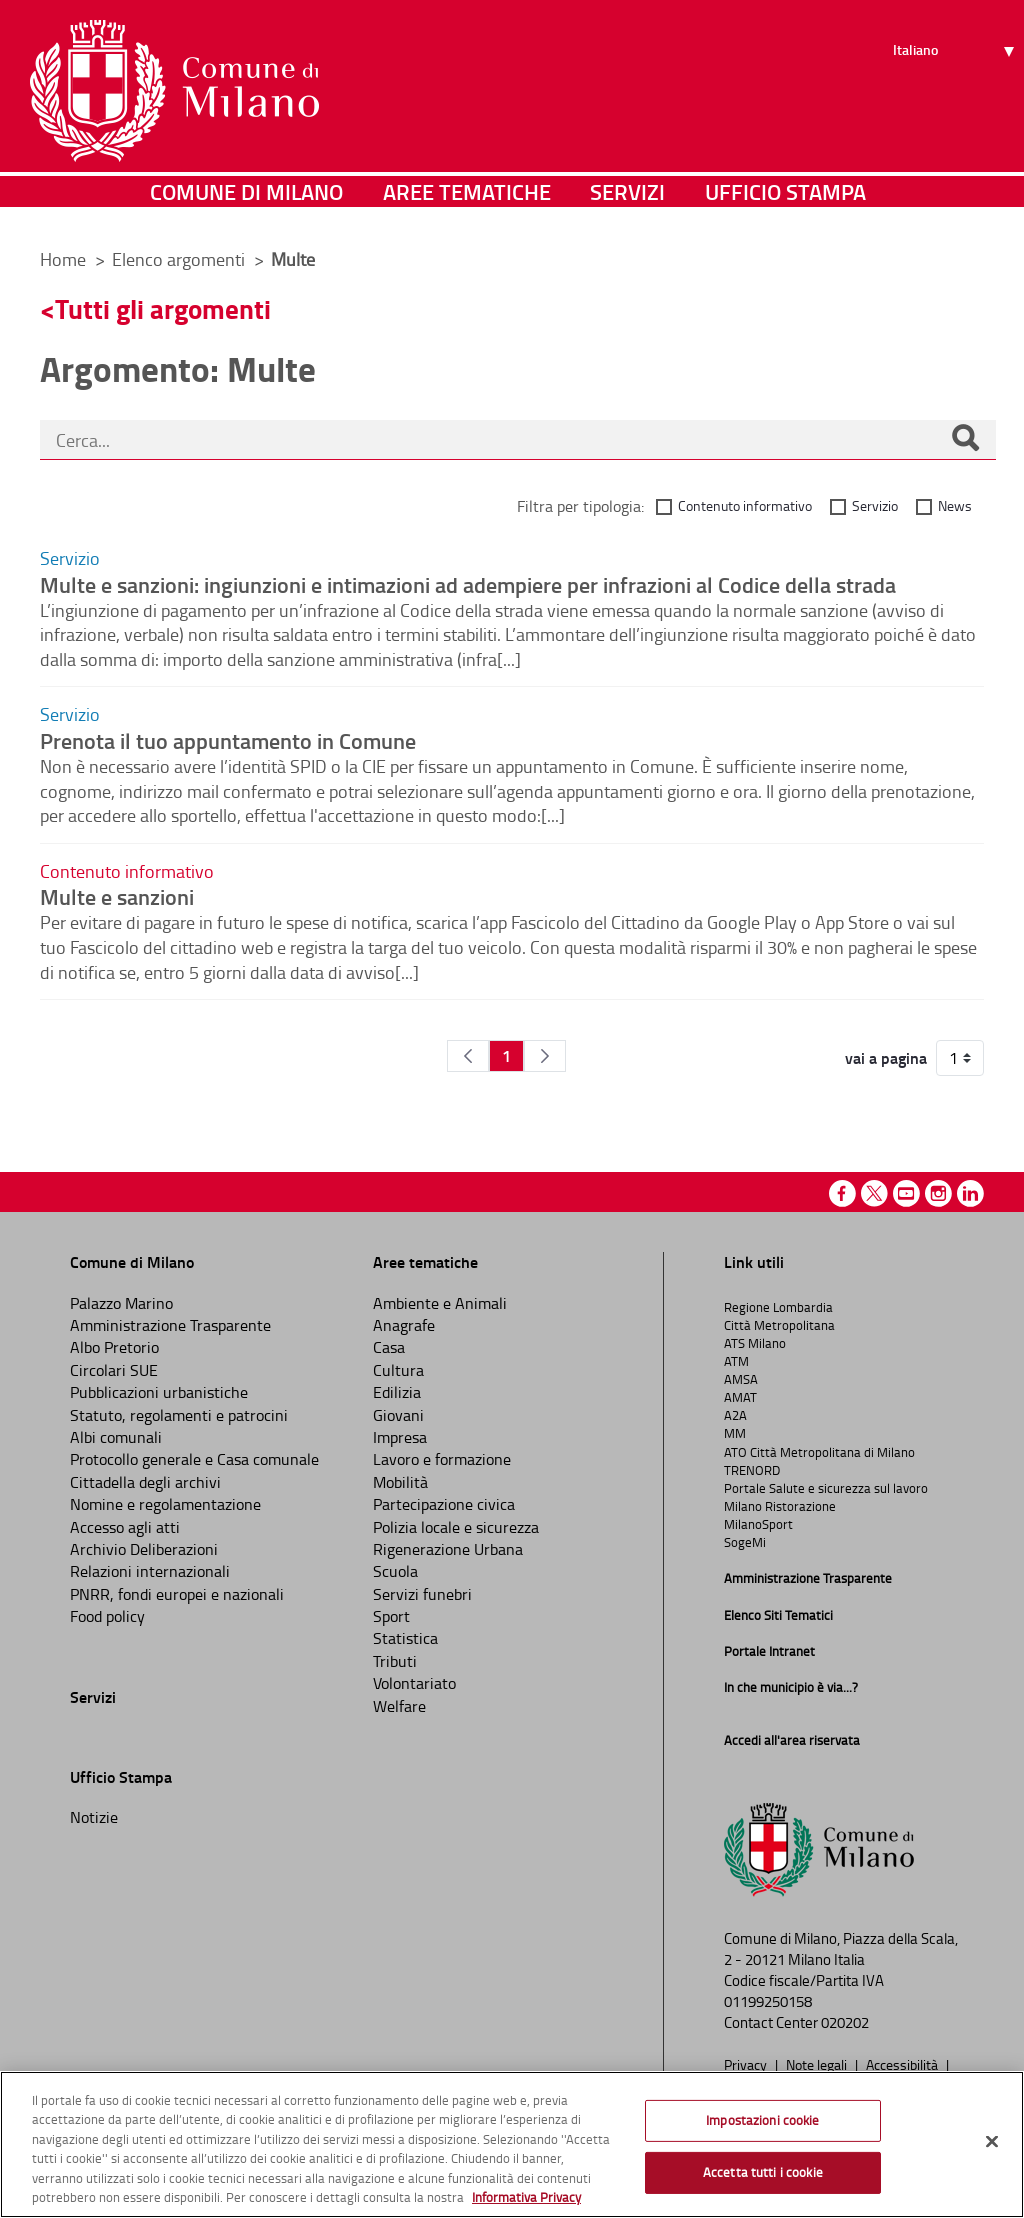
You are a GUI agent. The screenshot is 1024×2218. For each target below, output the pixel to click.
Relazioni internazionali (150, 1571)
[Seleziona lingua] (956, 91)
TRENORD (752, 1470)
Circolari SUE (114, 1370)
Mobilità (400, 1482)
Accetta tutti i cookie (763, 2172)
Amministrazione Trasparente (170, 1325)
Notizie (94, 1817)
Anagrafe (404, 1325)
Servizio (875, 505)
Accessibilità (903, 2064)
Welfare (399, 1706)
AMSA (741, 1379)
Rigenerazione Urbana (448, 1549)
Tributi (395, 1661)
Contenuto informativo (745, 505)
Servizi (627, 204)
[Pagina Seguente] (545, 1056)
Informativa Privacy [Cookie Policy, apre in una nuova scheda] (526, 2197)
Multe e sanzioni (117, 896)
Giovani (398, 1415)
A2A (735, 1415)
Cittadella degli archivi (145, 1482)
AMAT (740, 1397)
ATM (736, 1361)
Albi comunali (116, 1437)
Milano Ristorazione (780, 1506)
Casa (389, 1347)
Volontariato (414, 1683)
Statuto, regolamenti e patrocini (179, 1415)
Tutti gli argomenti (163, 308)
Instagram (938, 1193)
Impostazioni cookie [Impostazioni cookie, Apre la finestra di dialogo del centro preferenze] (762, 2120)
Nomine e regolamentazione (165, 1504)
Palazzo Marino (121, 1303)
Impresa (400, 1437)
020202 (845, 2022)
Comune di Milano (246, 204)
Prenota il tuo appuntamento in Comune (228, 740)
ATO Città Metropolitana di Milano (819, 1452)
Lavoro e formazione (442, 1459)
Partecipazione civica (444, 1504)
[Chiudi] (992, 2142)
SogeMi (745, 1542)
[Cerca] (965, 440)
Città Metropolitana (779, 1325)
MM (735, 1433)
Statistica (405, 1638)
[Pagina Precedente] (468, 1056)
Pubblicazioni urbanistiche (159, 1392)
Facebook (842, 1193)
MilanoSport (758, 1524)
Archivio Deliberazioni (144, 1549)
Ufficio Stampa (785, 204)
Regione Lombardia (778, 1307)
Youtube (906, 1193)
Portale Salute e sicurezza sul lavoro (826, 1488)
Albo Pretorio (114, 1347)
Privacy (747, 2064)
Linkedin (970, 1193)
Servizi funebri (422, 1594)
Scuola (395, 1571)
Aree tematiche (467, 204)
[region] (512, 2144)
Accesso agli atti (125, 1527)
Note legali (818, 2064)
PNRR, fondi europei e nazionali (177, 1594)
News (955, 505)
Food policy (107, 1616)
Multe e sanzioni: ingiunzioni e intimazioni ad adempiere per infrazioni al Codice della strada (468, 584)
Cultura (398, 1370)
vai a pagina (886, 1058)
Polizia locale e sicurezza (456, 1527)
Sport (391, 1616)
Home (63, 259)
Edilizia (397, 1392)
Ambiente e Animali (440, 1303)
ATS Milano (755, 1343)
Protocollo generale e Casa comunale (194, 1459)
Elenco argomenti (180, 259)
